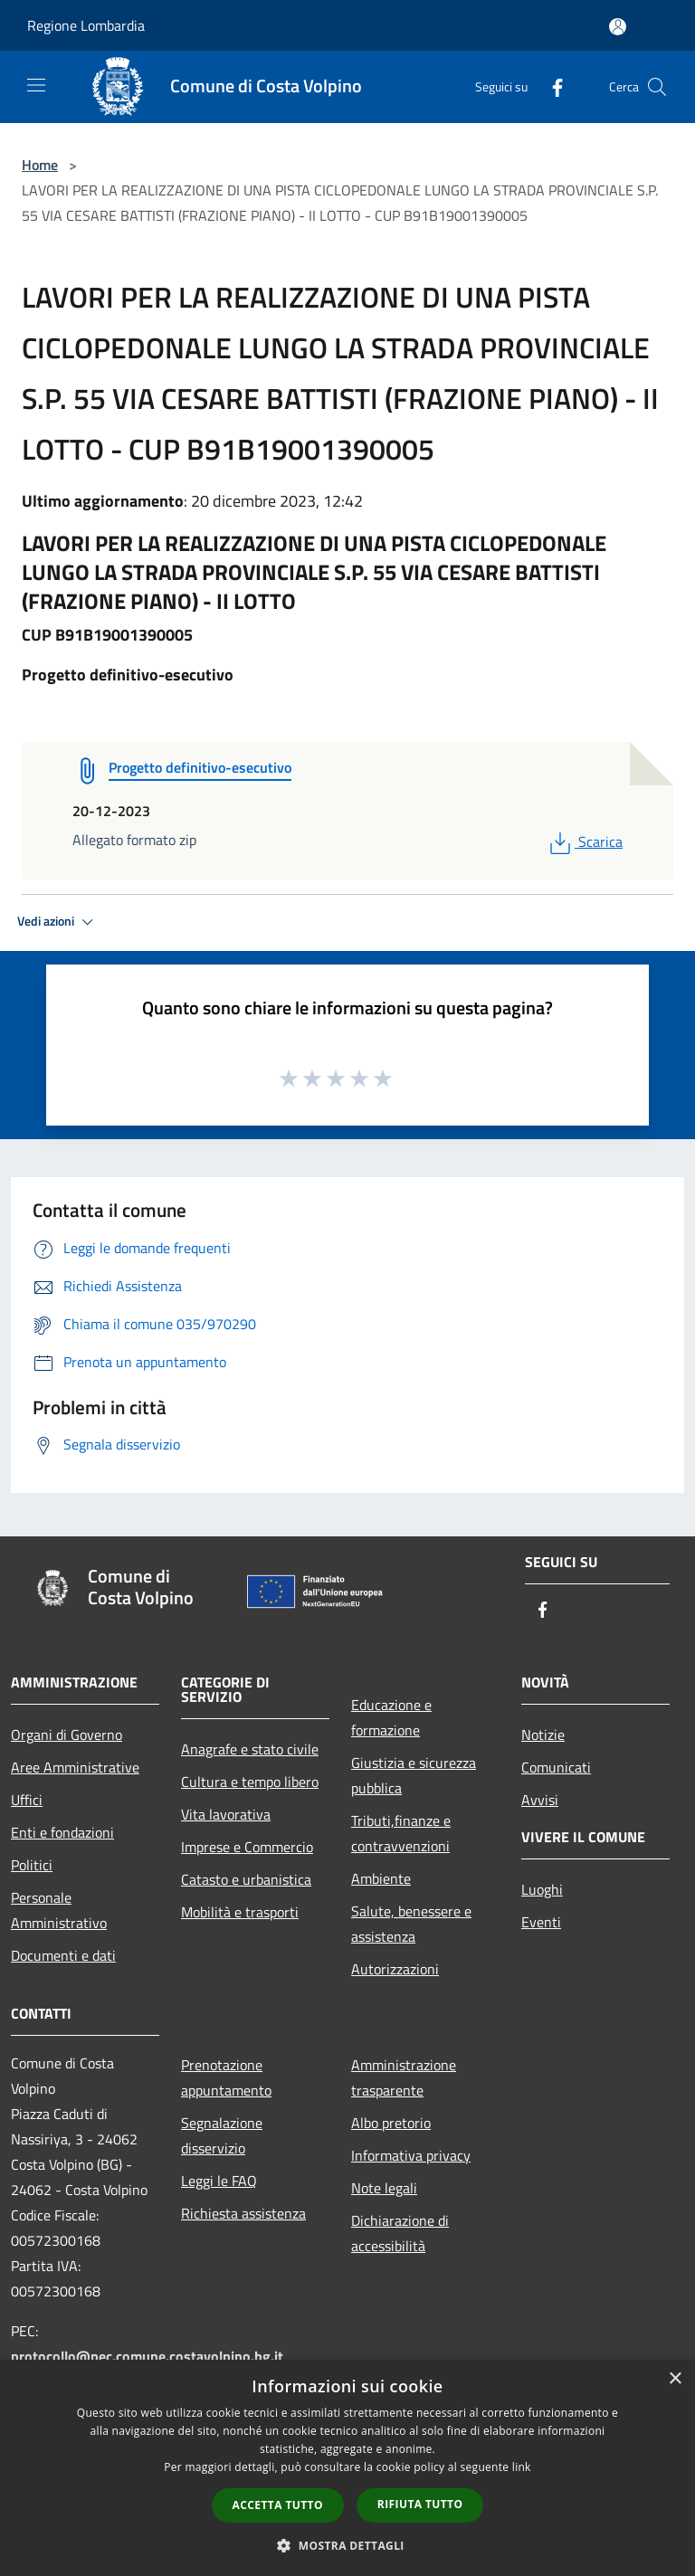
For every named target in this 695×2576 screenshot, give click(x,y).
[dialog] (347, 2468)
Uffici (27, 1800)
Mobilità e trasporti (240, 1912)
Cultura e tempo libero (250, 1781)
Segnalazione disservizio (221, 2135)
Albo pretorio (391, 2123)
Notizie (543, 1734)
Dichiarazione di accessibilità (400, 2233)
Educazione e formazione (391, 1717)
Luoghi (542, 1889)
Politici (31, 1865)
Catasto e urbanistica (246, 1879)
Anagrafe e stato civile (250, 1749)
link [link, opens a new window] (521, 2467)
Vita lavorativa (226, 1814)
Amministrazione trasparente (403, 2077)
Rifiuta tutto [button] (420, 2504)
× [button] (674, 2379)
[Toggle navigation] (36, 85)
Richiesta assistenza (243, 2213)
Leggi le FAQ (219, 2180)
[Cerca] (657, 87)
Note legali (384, 2188)
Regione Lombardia (86, 25)
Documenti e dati (63, 1955)
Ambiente (381, 1878)
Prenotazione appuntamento (226, 2077)
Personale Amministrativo (59, 1910)
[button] (347, 2545)
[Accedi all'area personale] (618, 27)
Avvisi (539, 1800)
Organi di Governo (66, 1734)
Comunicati (556, 1767)
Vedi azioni (58, 922)
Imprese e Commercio (247, 1847)
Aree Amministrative (75, 1767)
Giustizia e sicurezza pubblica (413, 1775)
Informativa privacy (411, 2155)
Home (40, 165)
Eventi (541, 1922)
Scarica (584, 841)
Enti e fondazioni (62, 1832)
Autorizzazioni (395, 1969)
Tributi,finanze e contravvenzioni (401, 1833)
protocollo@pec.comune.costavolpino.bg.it (147, 2356)
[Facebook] (550, 86)
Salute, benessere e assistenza (411, 1923)
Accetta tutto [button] (278, 2505)
